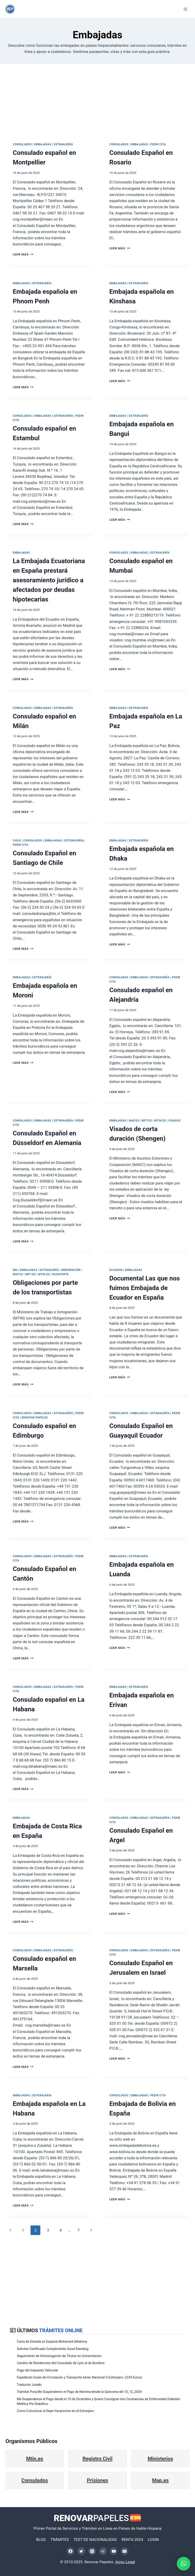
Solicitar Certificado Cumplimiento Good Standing (52, 2349)
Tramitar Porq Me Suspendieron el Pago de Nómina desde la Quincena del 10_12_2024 (79, 2392)
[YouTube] (114, 2551)
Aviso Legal (125, 2562)
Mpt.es (147, 1120)
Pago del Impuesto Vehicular (37, 2370)
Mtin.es (160, 1120)
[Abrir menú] (185, 9)
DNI (15, 1270)
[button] (183, 2564)
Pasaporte (60, 1274)
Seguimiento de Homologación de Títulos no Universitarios (59, 2356)
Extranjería (63, 144)
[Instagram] (92, 2551)
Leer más (23, 254)
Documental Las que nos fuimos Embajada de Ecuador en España (144, 1288)
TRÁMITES (60, 2539)
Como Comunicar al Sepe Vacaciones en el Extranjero (55, 2411)
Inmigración (70, 1270)
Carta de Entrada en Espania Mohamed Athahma (52, 2341)
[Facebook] (70, 2551)
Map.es (134, 1120)
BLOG (41, 2539)
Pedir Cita (158, 144)
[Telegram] (103, 2551)
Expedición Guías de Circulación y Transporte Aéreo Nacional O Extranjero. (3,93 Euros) (79, 2377)
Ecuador (116, 1270)
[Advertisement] (97, 103)
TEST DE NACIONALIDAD (95, 2539)
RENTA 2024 (132, 2539)
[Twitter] (81, 2551)
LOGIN (153, 2539)
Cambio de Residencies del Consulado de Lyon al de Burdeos (61, 2363)
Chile (17, 840)
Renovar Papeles (35, 1417)
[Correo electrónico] (124, 2551)
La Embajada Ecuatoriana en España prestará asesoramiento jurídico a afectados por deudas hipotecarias (49, 580)
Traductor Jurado (29, 2384)
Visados (174, 1120)
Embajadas (42, 144)
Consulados (22, 144)
